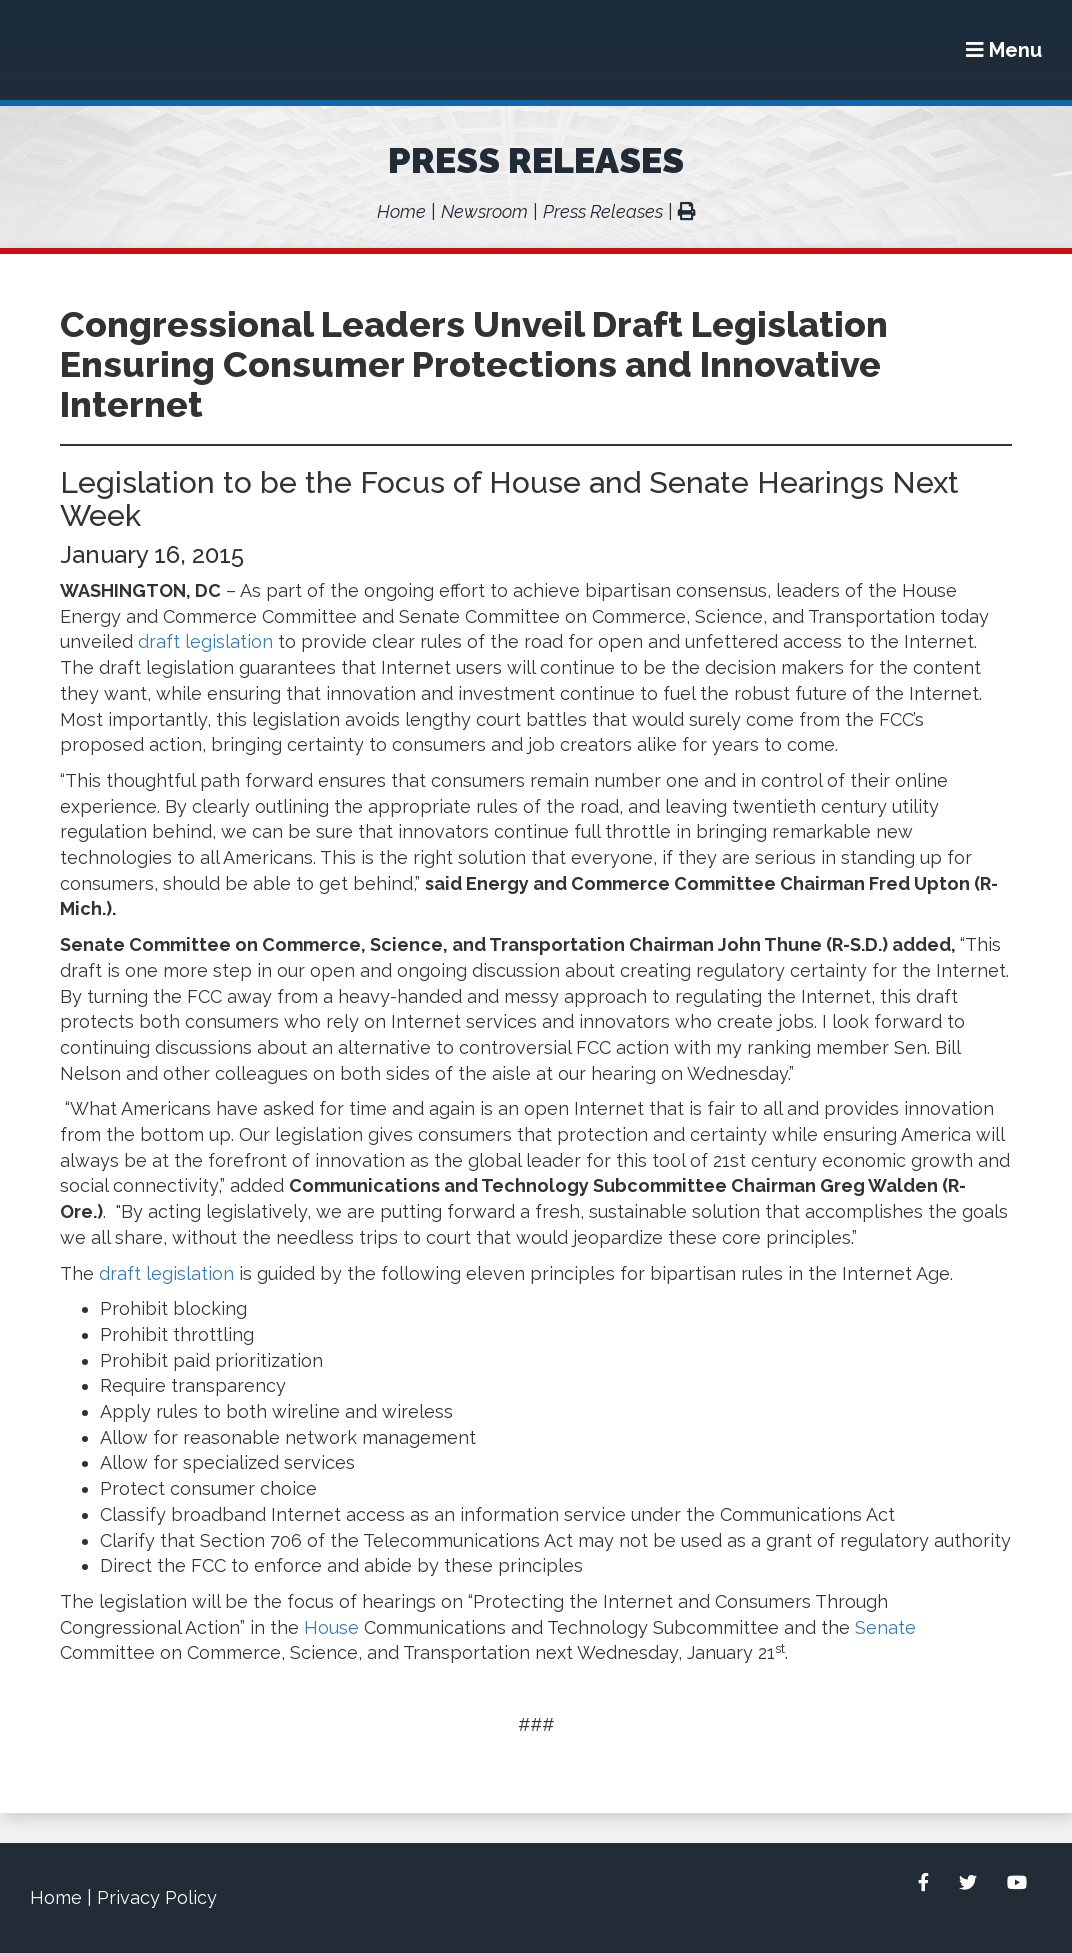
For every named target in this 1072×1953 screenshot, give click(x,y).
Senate (885, 1627)
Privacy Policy (157, 1897)
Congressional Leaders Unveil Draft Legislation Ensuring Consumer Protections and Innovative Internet (474, 364)
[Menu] (1004, 50)
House (331, 1627)
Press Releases (536, 160)
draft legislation (205, 641)
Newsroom (484, 211)
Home (401, 211)
